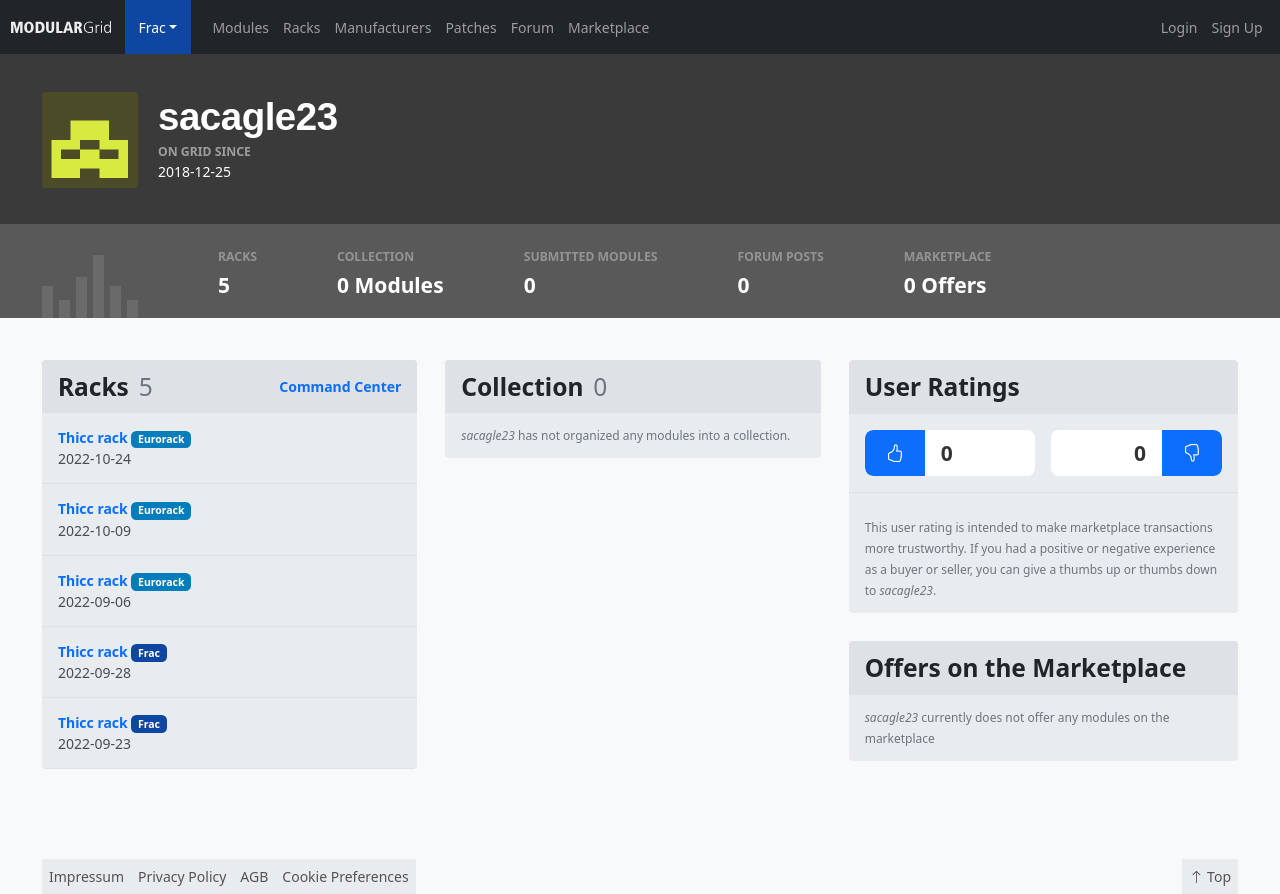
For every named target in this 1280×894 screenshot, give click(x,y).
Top (1210, 876)
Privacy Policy (182, 876)
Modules (240, 27)
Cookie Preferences (345, 876)
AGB (254, 876)
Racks (301, 27)
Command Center (340, 386)
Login (1179, 27)
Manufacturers (383, 27)
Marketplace (608, 27)
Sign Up (1236, 27)
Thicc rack (93, 437)
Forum (532, 27)
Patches (470, 27)
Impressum (86, 876)
